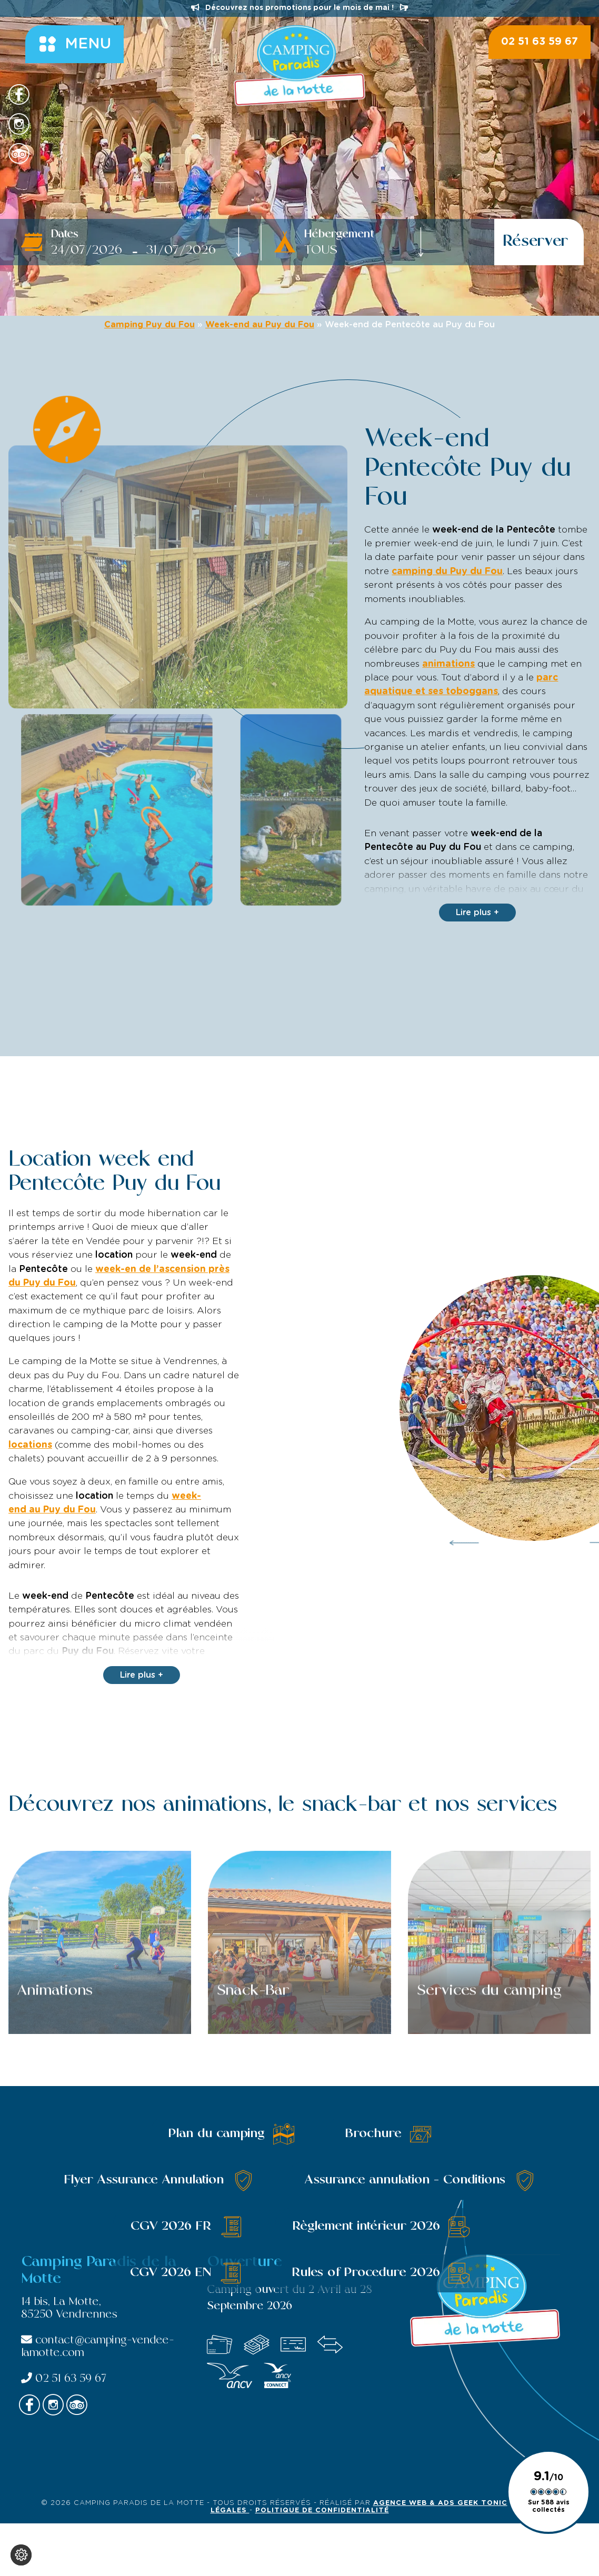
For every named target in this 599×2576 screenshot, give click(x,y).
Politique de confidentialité (322, 2510)
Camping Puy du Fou (149, 324)
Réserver (535, 242)
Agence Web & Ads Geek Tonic (440, 2503)
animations (448, 664)
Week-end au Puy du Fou (259, 324)
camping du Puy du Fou (447, 571)
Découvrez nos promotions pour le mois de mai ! (299, 8)
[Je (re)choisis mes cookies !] (21, 2554)
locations (30, 1445)
